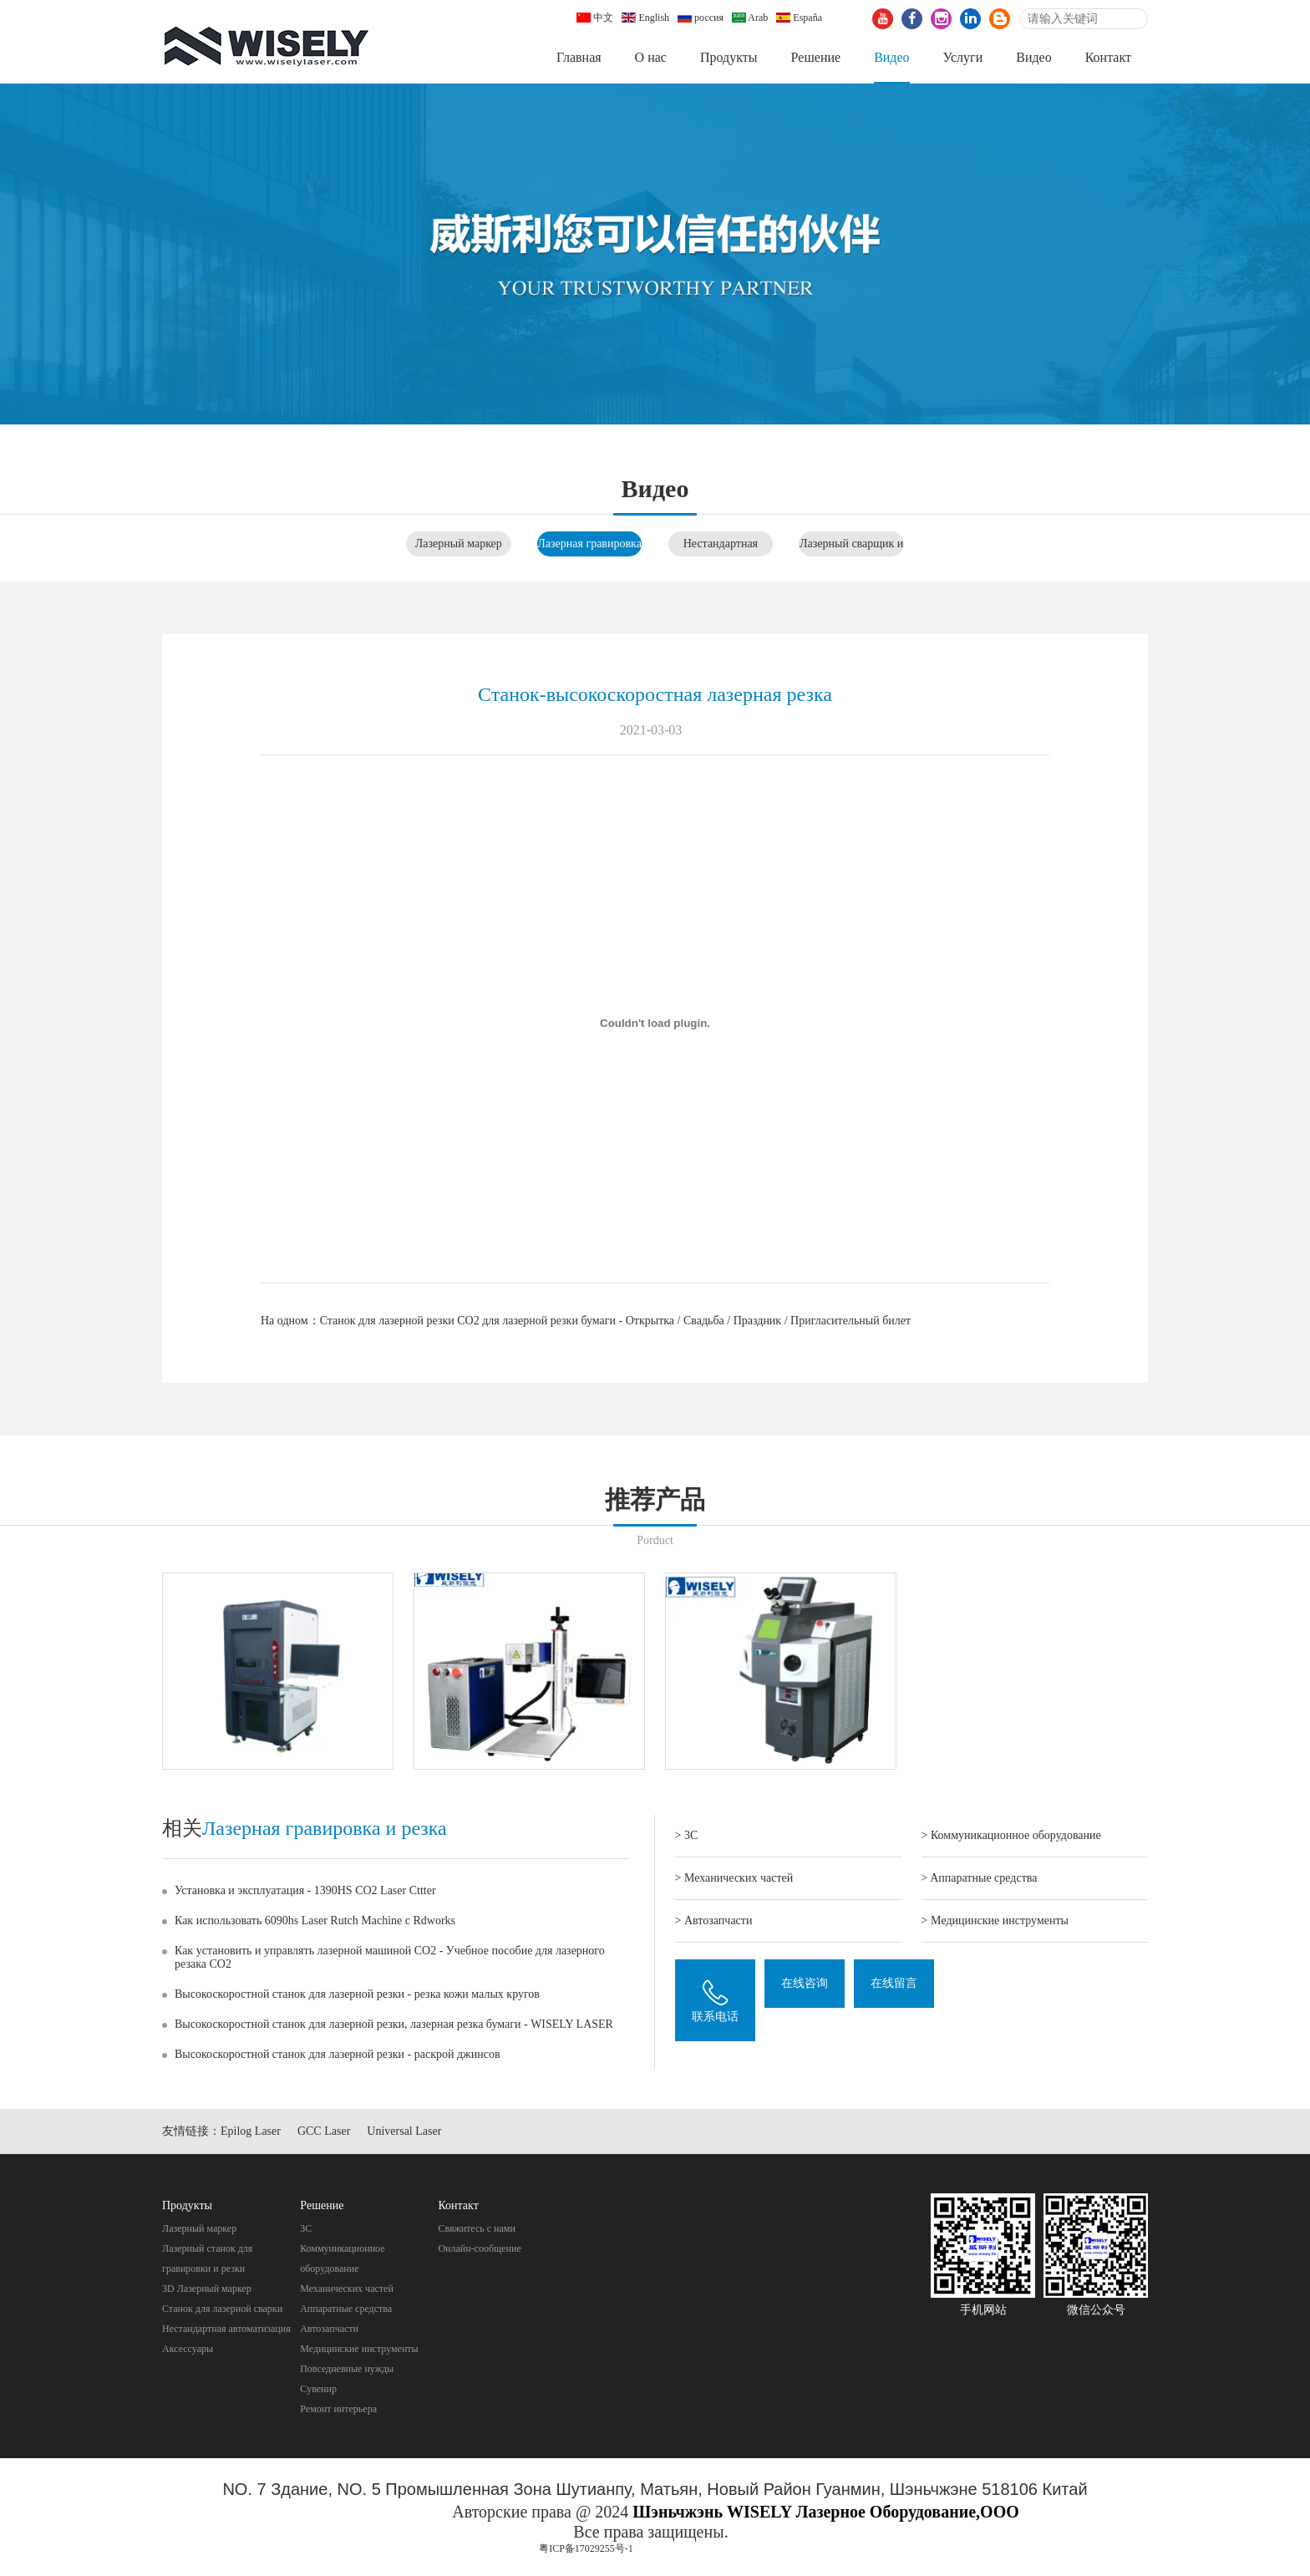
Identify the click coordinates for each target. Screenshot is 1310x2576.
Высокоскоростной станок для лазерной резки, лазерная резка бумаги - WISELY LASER (394, 2024)
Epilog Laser (251, 2131)
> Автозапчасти (714, 1920)
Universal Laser (404, 2131)
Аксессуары (187, 2349)
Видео (891, 57)
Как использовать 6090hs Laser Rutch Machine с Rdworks (315, 1920)
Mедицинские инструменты (359, 2349)
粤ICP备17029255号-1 (586, 2548)
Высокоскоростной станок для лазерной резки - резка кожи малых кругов (357, 1994)
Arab (750, 17)
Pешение (815, 57)
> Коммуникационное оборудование (1011, 1835)
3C (306, 2228)
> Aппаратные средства (980, 1878)
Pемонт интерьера (338, 2409)
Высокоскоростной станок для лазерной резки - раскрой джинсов (337, 2054)
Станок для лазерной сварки (222, 2308)
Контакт (1108, 57)
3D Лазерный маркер (206, 2288)
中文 (594, 17)
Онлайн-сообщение (479, 2248)
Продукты (729, 57)
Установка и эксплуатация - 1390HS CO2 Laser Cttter (305, 1890)
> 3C (686, 1835)
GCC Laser (323, 2131)
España (799, 17)
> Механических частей (734, 1878)
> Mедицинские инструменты (995, 1920)
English (645, 17)
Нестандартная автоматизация (226, 2329)
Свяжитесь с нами (476, 2228)
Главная (579, 57)
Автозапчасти (329, 2329)
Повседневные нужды (347, 2369)
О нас (651, 57)
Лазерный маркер (458, 543)
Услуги (963, 57)
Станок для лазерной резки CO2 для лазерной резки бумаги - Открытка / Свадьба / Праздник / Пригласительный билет (615, 1320)
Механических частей (347, 2288)
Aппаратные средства (346, 2308)
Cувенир (318, 2389)
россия (701, 17)
